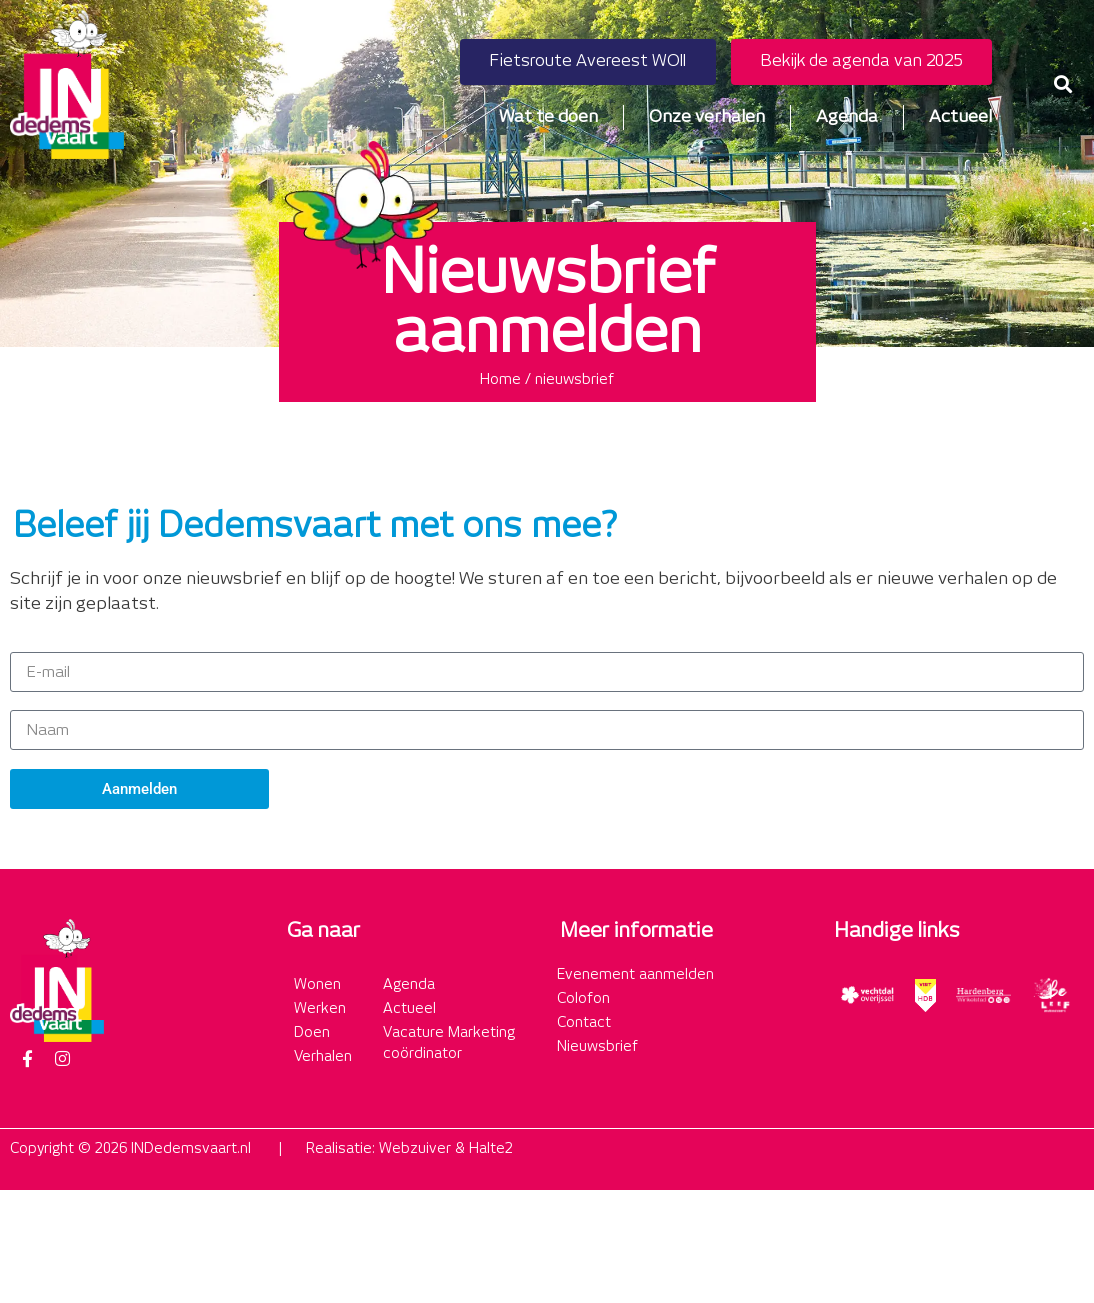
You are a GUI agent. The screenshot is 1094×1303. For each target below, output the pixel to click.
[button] (1062, 84)
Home (500, 380)
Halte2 (491, 1149)
